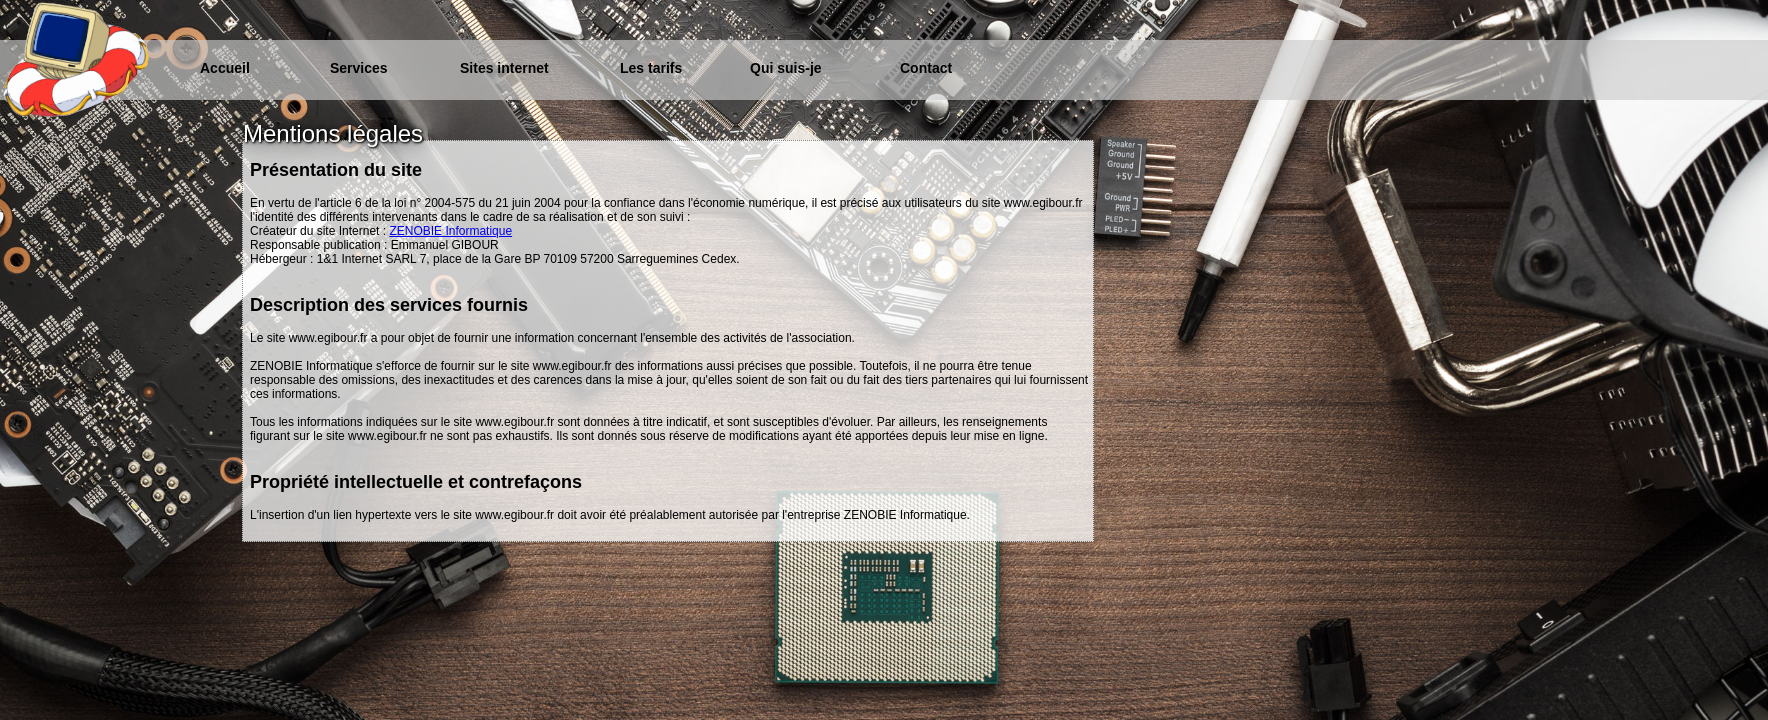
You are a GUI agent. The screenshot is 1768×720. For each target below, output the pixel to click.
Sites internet (504, 68)
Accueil (225, 68)
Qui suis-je (786, 68)
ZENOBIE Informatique (450, 231)
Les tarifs (651, 68)
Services (359, 68)
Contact (926, 68)
